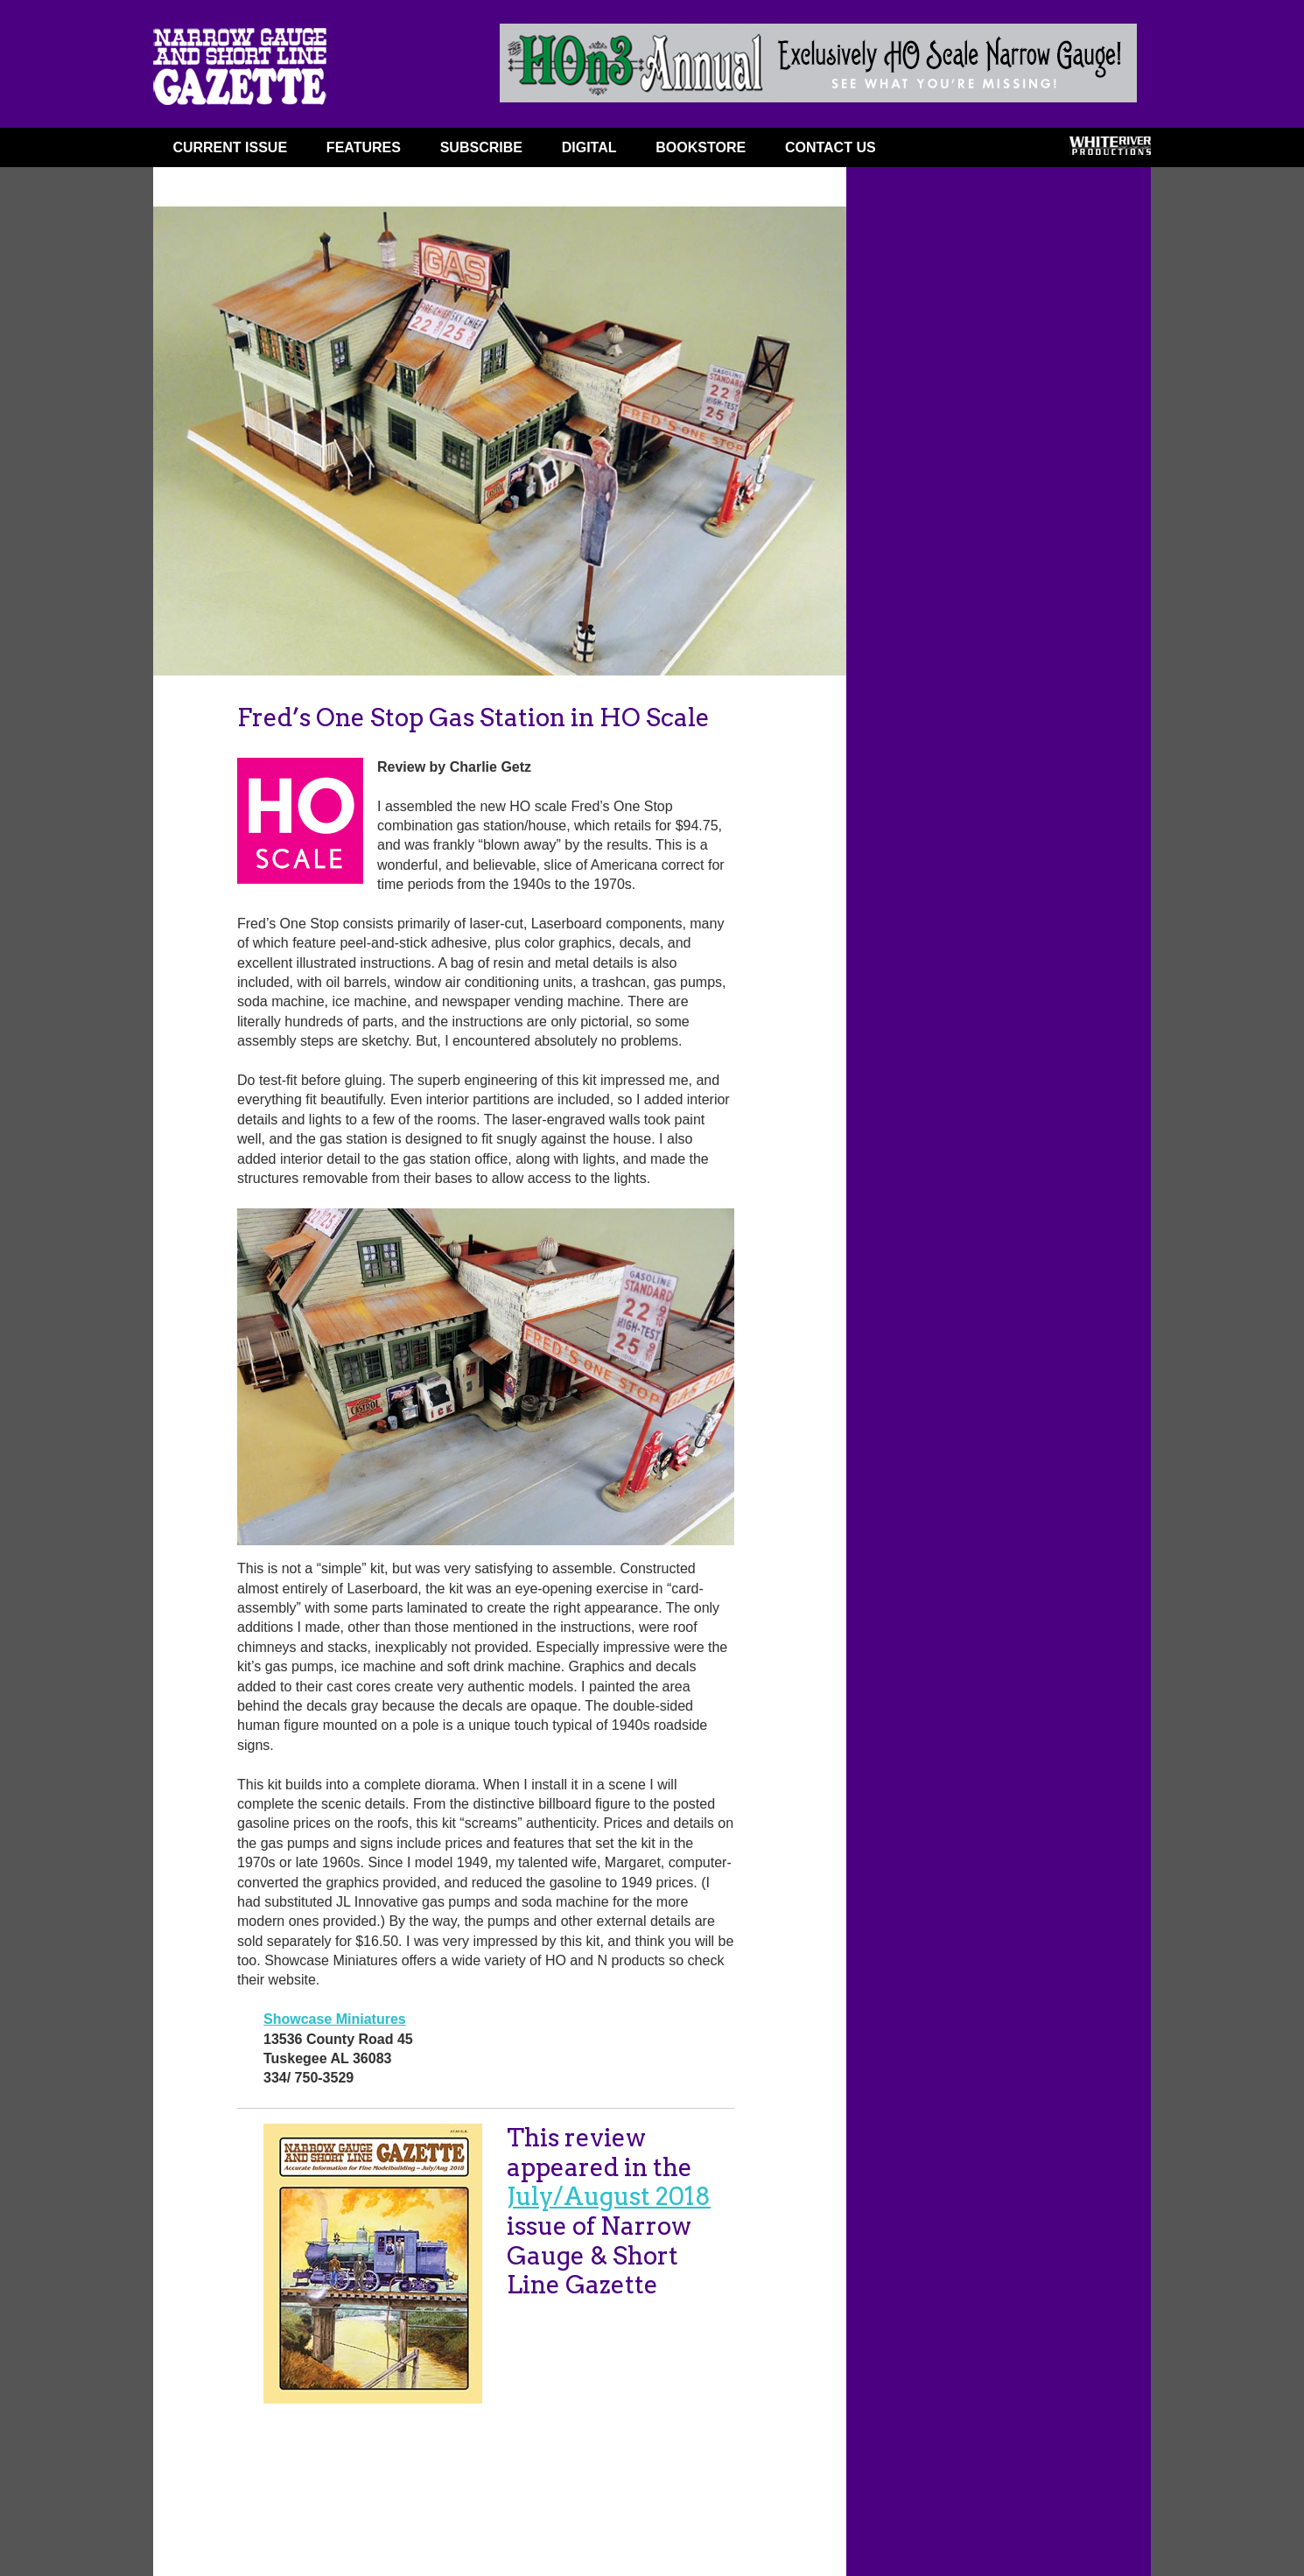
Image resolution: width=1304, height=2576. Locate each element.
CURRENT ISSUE (229, 147)
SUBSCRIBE (481, 147)
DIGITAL (589, 147)
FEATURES (363, 147)
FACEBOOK (929, 151)
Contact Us (830, 147)
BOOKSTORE (701, 147)
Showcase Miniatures (334, 2019)
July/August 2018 (609, 2196)
